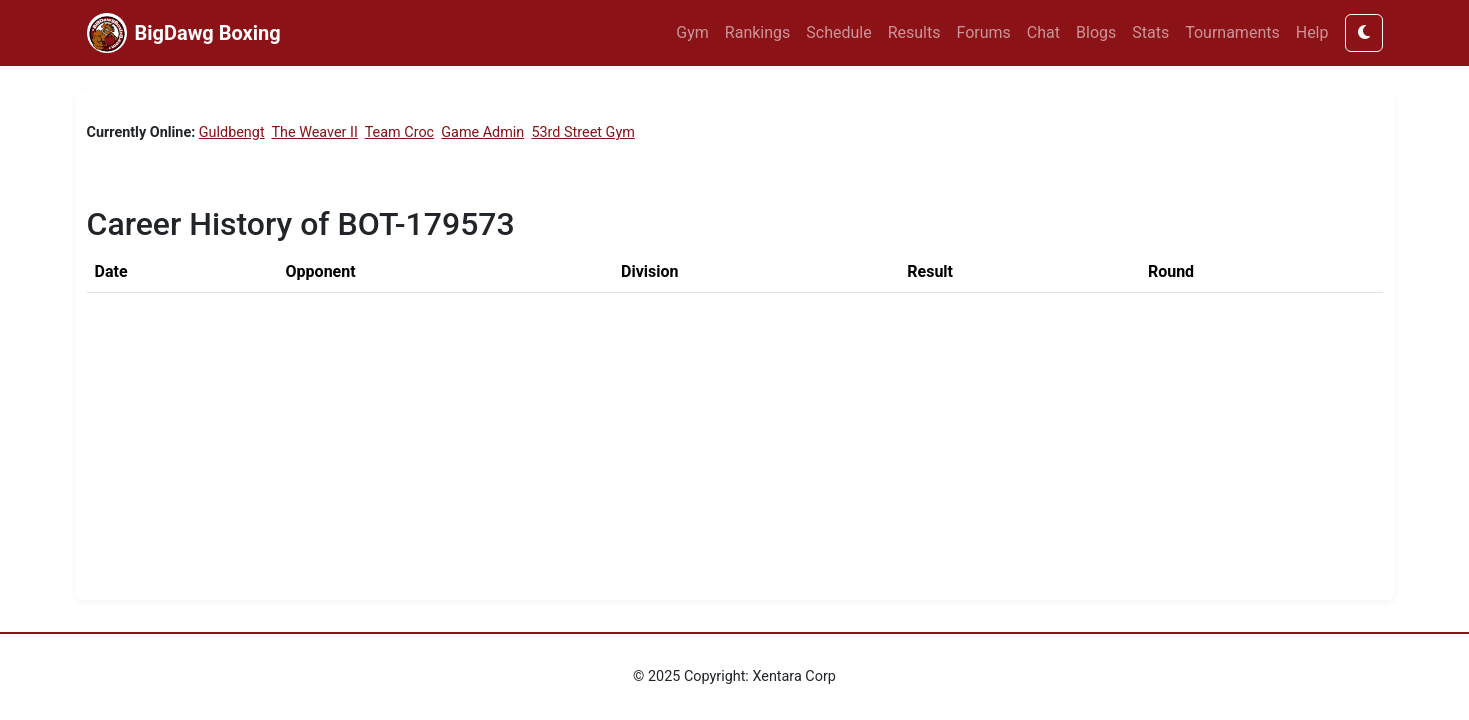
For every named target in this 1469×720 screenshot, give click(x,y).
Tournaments (1232, 32)
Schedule (838, 32)
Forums (984, 32)
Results (914, 32)
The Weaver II (314, 132)
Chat (1043, 32)
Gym (692, 32)
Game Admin (482, 132)
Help (1312, 32)
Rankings (757, 32)
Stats (1150, 32)
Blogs (1096, 32)
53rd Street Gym (582, 132)
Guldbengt (232, 132)
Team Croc (399, 132)
